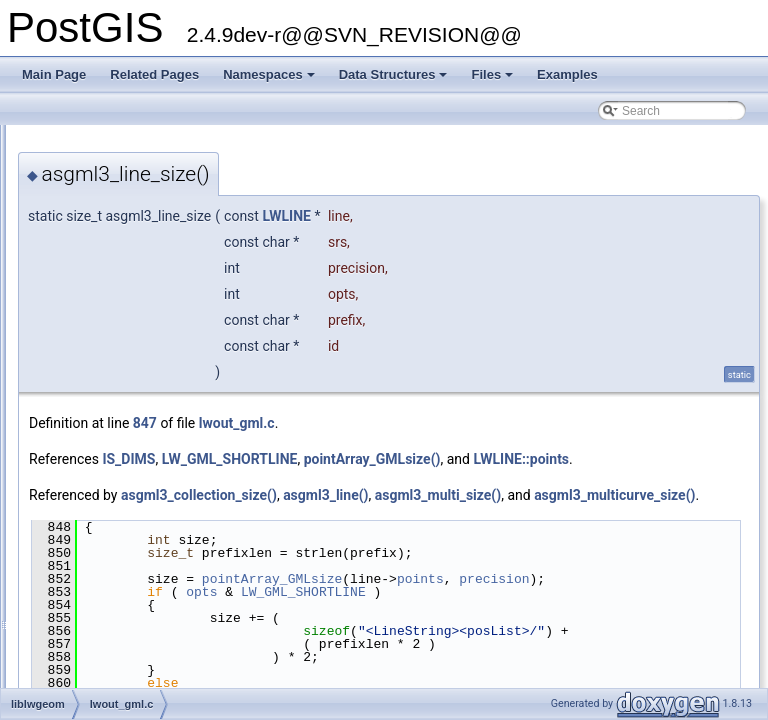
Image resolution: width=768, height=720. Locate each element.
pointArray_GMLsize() (622, 459)
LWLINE (536, 216)
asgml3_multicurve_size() (518, 539)
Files (493, 80)
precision (370, 636)
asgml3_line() (575, 517)
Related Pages (154, 74)
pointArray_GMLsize (522, 623)
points (670, 623)
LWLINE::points (327, 481)
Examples (567, 74)
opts (451, 649)
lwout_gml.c (487, 423)
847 (395, 423)
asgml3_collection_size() (449, 517)
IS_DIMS (378, 459)
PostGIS (40, 141)
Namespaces (270, 80)
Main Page (54, 74)
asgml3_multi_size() (342, 539)
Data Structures (395, 80)
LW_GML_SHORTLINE (480, 459)
